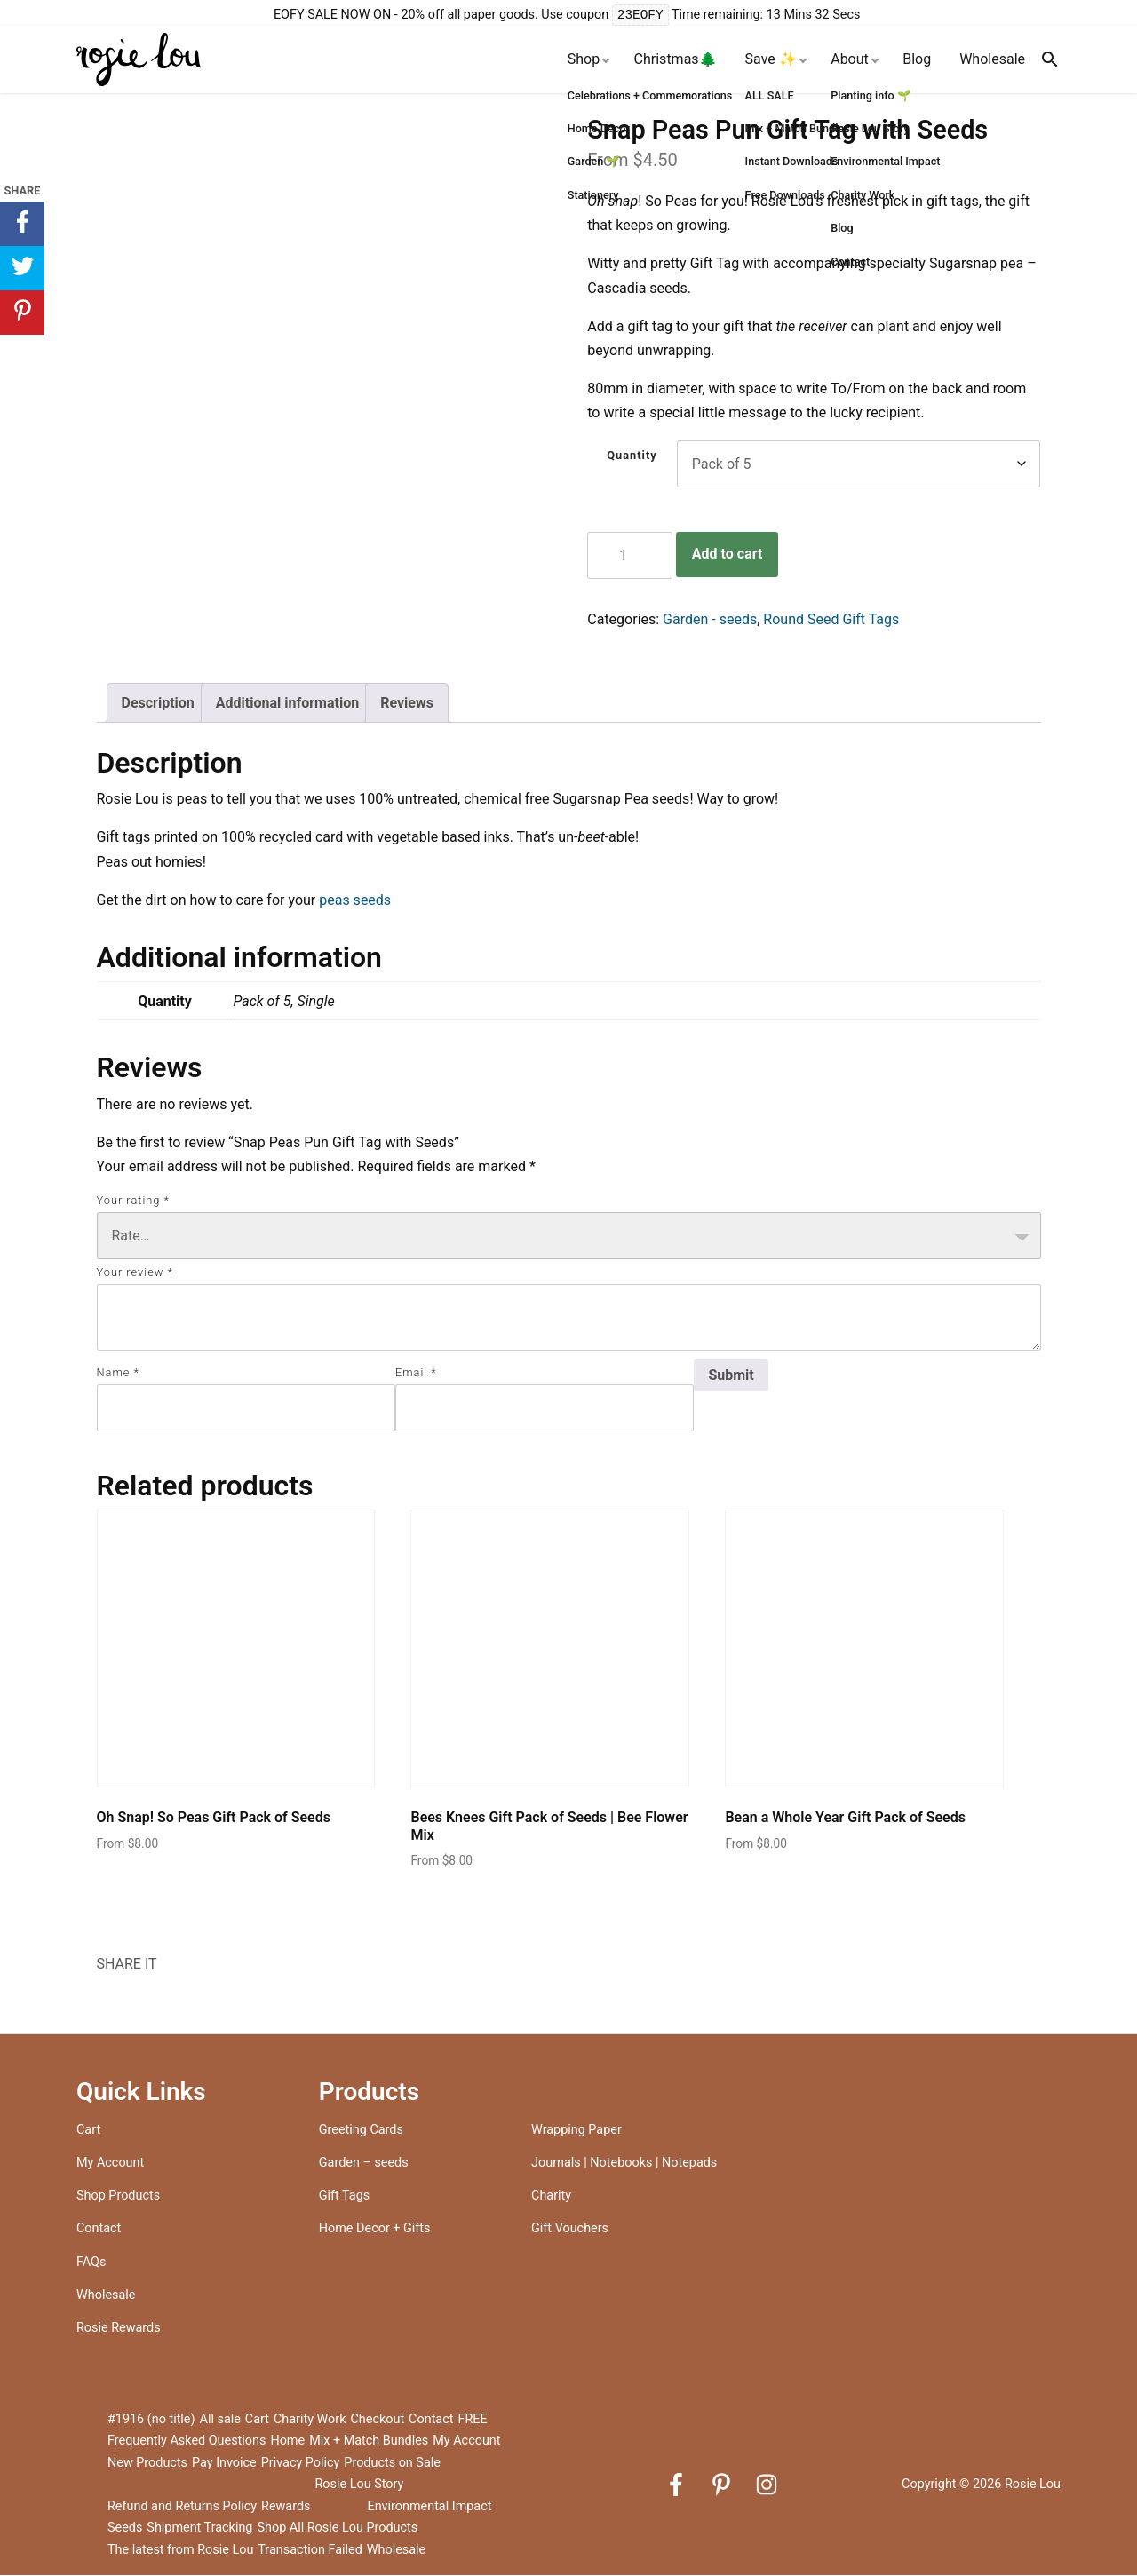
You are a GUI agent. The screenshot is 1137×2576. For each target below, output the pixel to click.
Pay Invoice (224, 2463)
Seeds (124, 2528)
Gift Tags (344, 2196)
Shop (584, 60)
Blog (916, 60)
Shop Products (118, 2196)
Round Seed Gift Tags (831, 620)
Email (416, 1373)
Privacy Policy (300, 2463)
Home (287, 2441)
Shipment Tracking (199, 2528)
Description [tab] (158, 703)
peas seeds (355, 900)
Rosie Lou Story (358, 2485)
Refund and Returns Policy (182, 2507)
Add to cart (727, 554)
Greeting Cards (361, 2130)
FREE (472, 2420)
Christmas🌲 (675, 60)
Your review (135, 1273)
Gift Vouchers (569, 2229)
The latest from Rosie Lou (180, 2550)
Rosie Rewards (118, 2328)
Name (118, 1373)
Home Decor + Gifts (375, 2229)
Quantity (632, 456)
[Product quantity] (629, 556)
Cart (88, 2130)
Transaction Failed (310, 2550)
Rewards (285, 2507)
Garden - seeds (710, 620)
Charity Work (310, 2420)
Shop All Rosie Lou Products (337, 2528)
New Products (147, 2463)
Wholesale (992, 60)
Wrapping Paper (576, 2130)
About (850, 60)
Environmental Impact (429, 2507)
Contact (98, 2229)
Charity (551, 2196)
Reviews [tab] (406, 703)
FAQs (91, 2263)
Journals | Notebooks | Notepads (624, 2163)
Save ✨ (771, 60)
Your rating (133, 1201)
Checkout (378, 2420)
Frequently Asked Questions (186, 2441)
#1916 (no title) (151, 2420)
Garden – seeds (364, 2163)
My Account (110, 2163)
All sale (220, 2420)
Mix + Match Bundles (368, 2441)
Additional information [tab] (287, 703)
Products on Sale (392, 2463)
